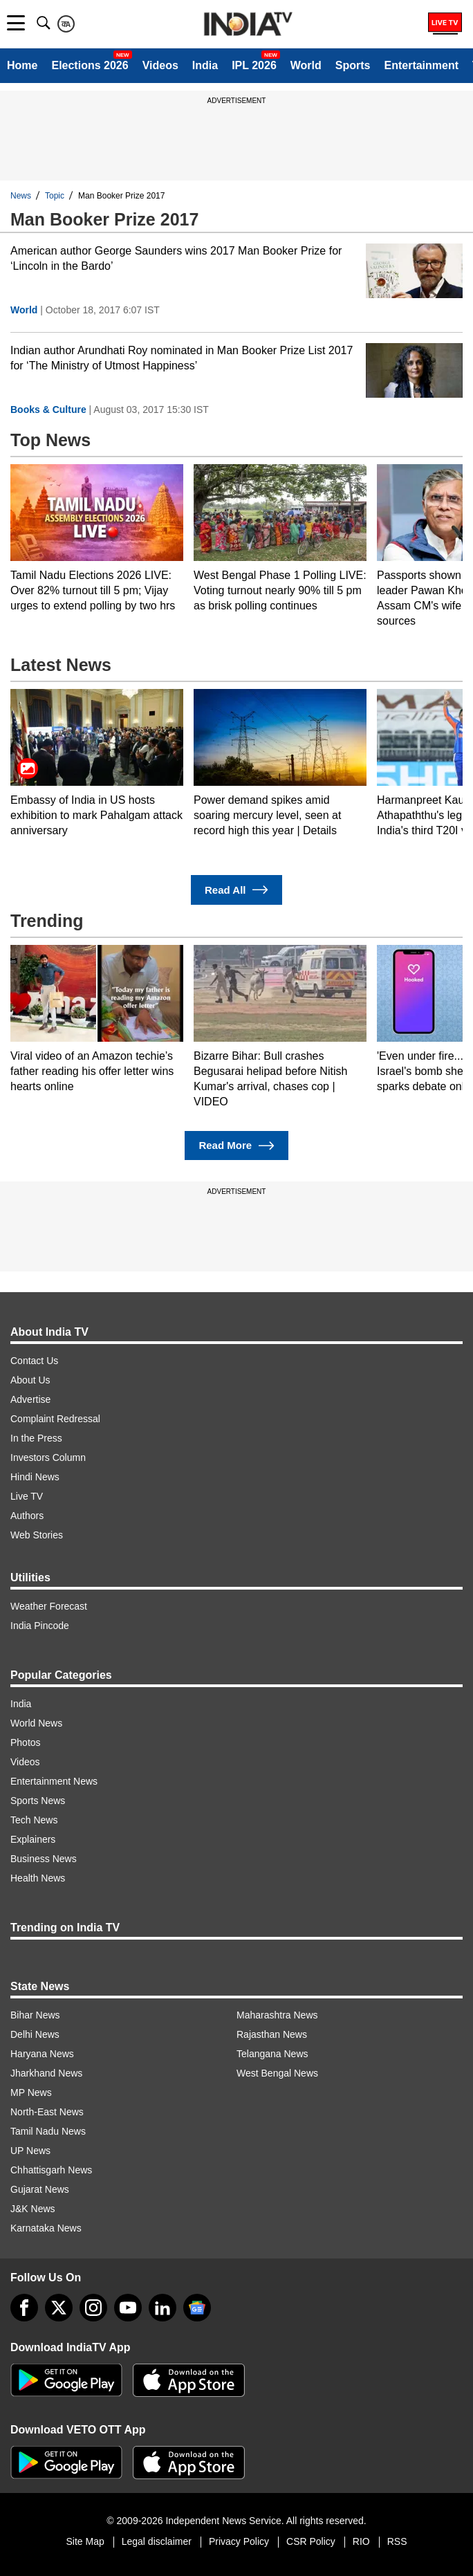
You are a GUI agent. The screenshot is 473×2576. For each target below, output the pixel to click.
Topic (54, 196)
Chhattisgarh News (51, 2169)
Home (22, 65)
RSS (397, 2541)
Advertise (30, 1399)
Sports (353, 65)
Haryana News (42, 2053)
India (205, 65)
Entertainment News (54, 1781)
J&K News (32, 2208)
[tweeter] (59, 2307)
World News (36, 1723)
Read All (236, 890)
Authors (27, 1515)
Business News (43, 1858)
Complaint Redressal (55, 1418)
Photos (25, 1742)
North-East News (47, 2111)
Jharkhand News (46, 2073)
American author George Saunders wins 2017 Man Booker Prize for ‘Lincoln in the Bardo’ (176, 258)
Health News (37, 1878)
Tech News (33, 1819)
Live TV (26, 1496)
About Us (30, 1380)
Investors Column (48, 1457)
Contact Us (34, 1360)
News (20, 196)
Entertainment (421, 65)
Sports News (37, 1800)
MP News (31, 2092)
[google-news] (197, 2307)
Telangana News (272, 2053)
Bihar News (35, 2015)
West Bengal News (277, 2073)
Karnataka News (46, 2228)
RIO (361, 2541)
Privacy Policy (239, 2541)
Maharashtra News (277, 2015)
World (306, 65)
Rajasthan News (271, 2034)
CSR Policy (310, 2541)
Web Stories (36, 1534)
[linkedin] (162, 2307)
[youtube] (128, 2307)
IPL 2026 (254, 65)
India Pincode (39, 1625)
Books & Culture (48, 409)
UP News (30, 2150)
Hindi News (34, 1476)
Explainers (32, 1839)
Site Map (85, 2541)
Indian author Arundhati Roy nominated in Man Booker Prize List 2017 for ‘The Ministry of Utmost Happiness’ (181, 357)
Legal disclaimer (157, 2541)
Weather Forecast (48, 1606)
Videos (160, 65)
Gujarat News (39, 2189)
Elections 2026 (89, 65)
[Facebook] (24, 2307)
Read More (236, 1146)
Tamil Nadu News (48, 2131)
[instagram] (93, 2307)
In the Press (36, 1438)
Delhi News (34, 2034)
